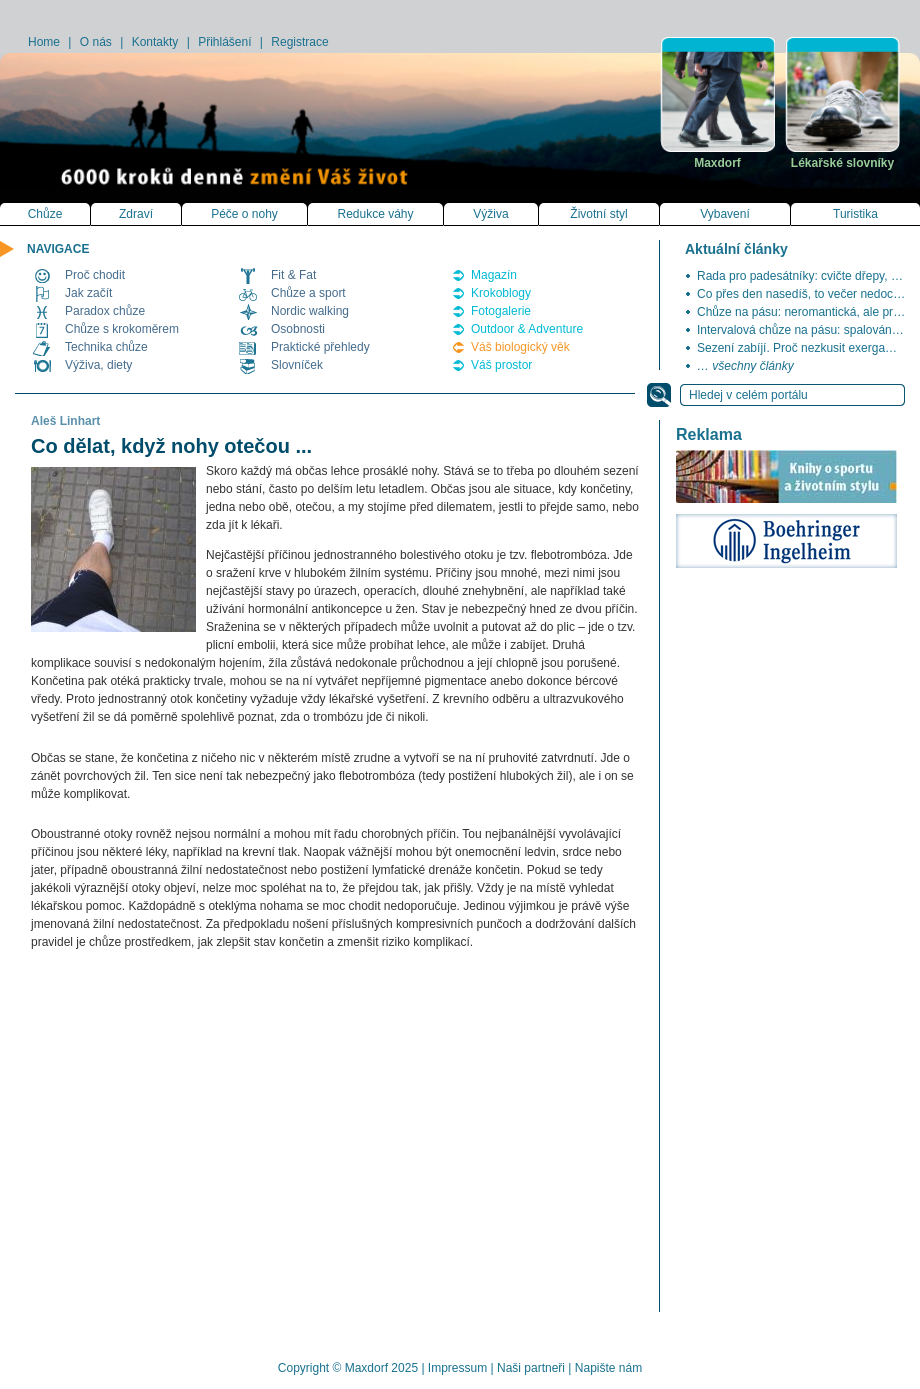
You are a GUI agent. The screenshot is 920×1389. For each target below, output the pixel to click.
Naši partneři (531, 1368)
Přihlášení (224, 42)
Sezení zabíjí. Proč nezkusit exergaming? (807, 348)
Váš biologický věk (520, 347)
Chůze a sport (308, 293)
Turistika (855, 214)
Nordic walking (310, 311)
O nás (96, 42)
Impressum (457, 1368)
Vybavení (725, 214)
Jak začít (88, 293)
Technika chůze (106, 347)
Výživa (490, 214)
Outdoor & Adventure (527, 329)
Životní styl (598, 214)
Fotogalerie (501, 311)
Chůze (45, 214)
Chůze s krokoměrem (122, 329)
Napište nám (608, 1368)
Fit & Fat (293, 275)
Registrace (299, 42)
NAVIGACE (58, 249)
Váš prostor (501, 365)
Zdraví (136, 214)
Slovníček (297, 365)
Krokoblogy (501, 293)
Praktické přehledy (320, 347)
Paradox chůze (105, 311)
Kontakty (155, 42)
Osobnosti (298, 329)
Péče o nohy (244, 214)
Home (44, 42)
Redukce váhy (375, 214)
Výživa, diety (98, 365)
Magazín (494, 275)
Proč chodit (95, 275)
